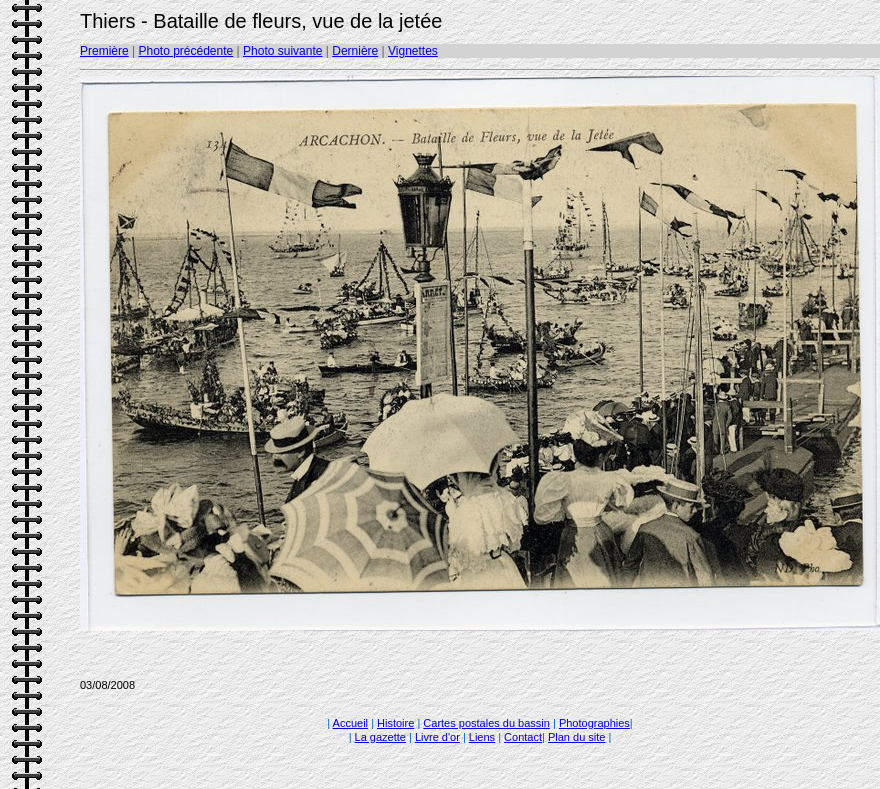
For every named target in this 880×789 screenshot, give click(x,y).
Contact (523, 737)
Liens (482, 737)
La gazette (380, 737)
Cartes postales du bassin (486, 723)
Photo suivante (282, 51)
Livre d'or (437, 737)
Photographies (594, 723)
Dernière (355, 51)
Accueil (350, 723)
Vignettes (413, 51)
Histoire (395, 723)
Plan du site (576, 737)
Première (104, 51)
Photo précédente (185, 51)
